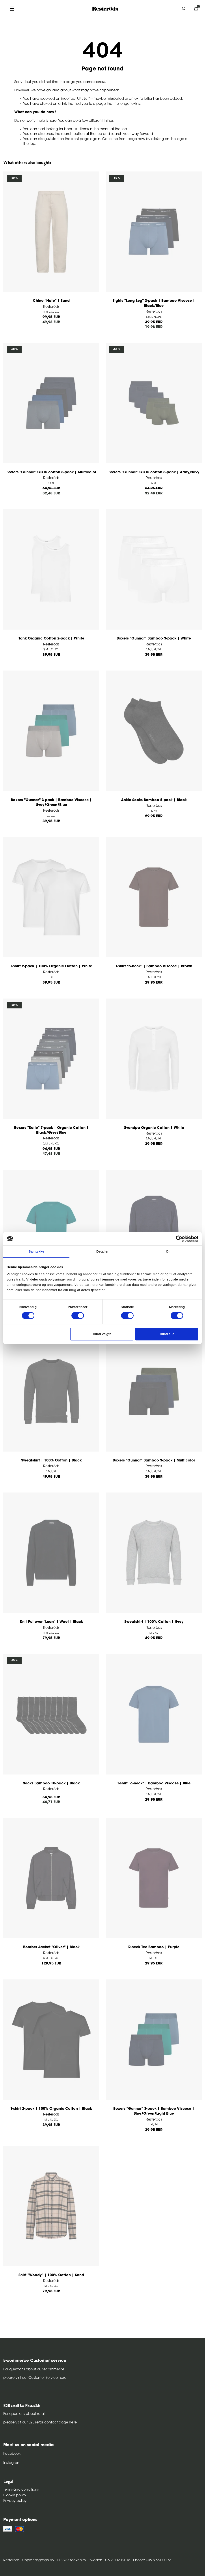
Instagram (11, 2463)
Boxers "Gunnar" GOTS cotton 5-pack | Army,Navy (153, 472)
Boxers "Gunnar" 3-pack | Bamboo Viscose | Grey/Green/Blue (51, 802)
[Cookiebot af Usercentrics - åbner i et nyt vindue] (179, 1238)
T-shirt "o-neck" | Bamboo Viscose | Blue (153, 1783)
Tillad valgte (101, 1334)
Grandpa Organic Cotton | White (154, 1128)
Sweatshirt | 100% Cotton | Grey (153, 1622)
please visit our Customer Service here (34, 2378)
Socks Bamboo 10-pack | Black (51, 1783)
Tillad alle (166, 1334)
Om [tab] (168, 1251)
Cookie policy (14, 2495)
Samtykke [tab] (36, 1251)
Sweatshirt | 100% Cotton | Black (51, 1460)
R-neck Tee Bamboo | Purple (153, 1947)
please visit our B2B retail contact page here (40, 2422)
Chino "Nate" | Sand (51, 301)
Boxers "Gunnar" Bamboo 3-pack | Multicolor (154, 1460)
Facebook (11, 2454)
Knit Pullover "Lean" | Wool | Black (51, 1622)
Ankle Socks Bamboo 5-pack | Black (154, 800)
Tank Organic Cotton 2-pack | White (51, 638)
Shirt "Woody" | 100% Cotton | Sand (51, 2275)
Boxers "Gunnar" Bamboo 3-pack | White (154, 638)
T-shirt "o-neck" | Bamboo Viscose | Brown (154, 966)
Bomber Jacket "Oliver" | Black (51, 1947)
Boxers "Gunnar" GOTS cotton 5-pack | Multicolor (51, 472)
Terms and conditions (21, 2489)
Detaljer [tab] (102, 1251)
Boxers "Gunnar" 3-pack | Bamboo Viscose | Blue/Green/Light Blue (153, 2111)
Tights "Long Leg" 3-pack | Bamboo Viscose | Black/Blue (154, 303)
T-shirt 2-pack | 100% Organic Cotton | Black (51, 2109)
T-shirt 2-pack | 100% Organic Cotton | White (51, 966)
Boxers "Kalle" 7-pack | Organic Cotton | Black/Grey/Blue (51, 1130)
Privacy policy (15, 2501)
